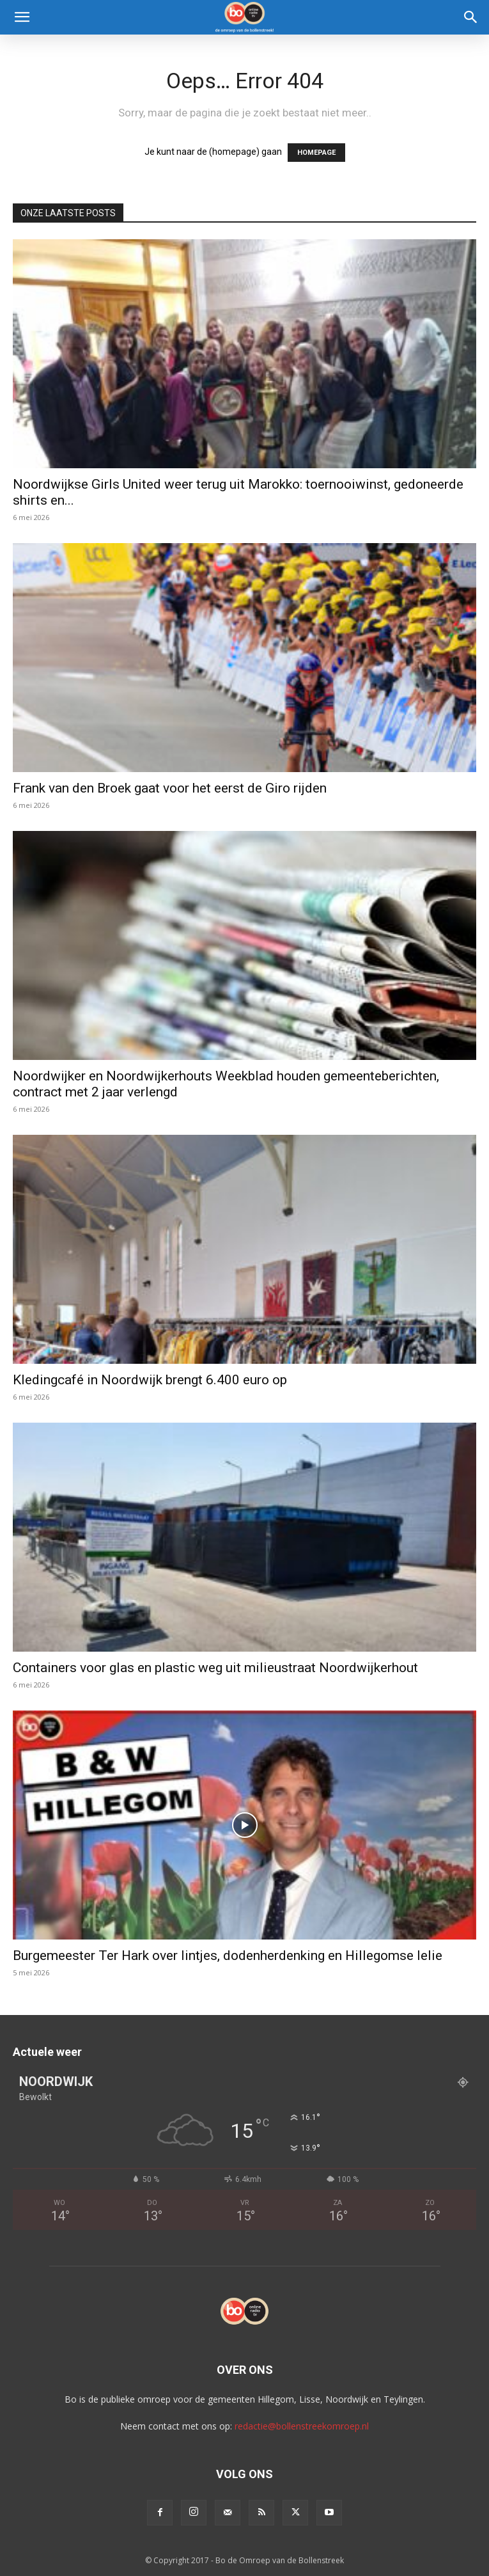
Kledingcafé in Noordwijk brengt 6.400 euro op (150, 1379)
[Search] (471, 17)
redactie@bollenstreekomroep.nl (302, 2426)
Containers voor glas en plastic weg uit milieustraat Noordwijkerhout (215, 1667)
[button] (21, 17)
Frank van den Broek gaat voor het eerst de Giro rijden (170, 788)
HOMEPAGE (316, 152)
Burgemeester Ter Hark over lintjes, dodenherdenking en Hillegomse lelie (227, 1955)
